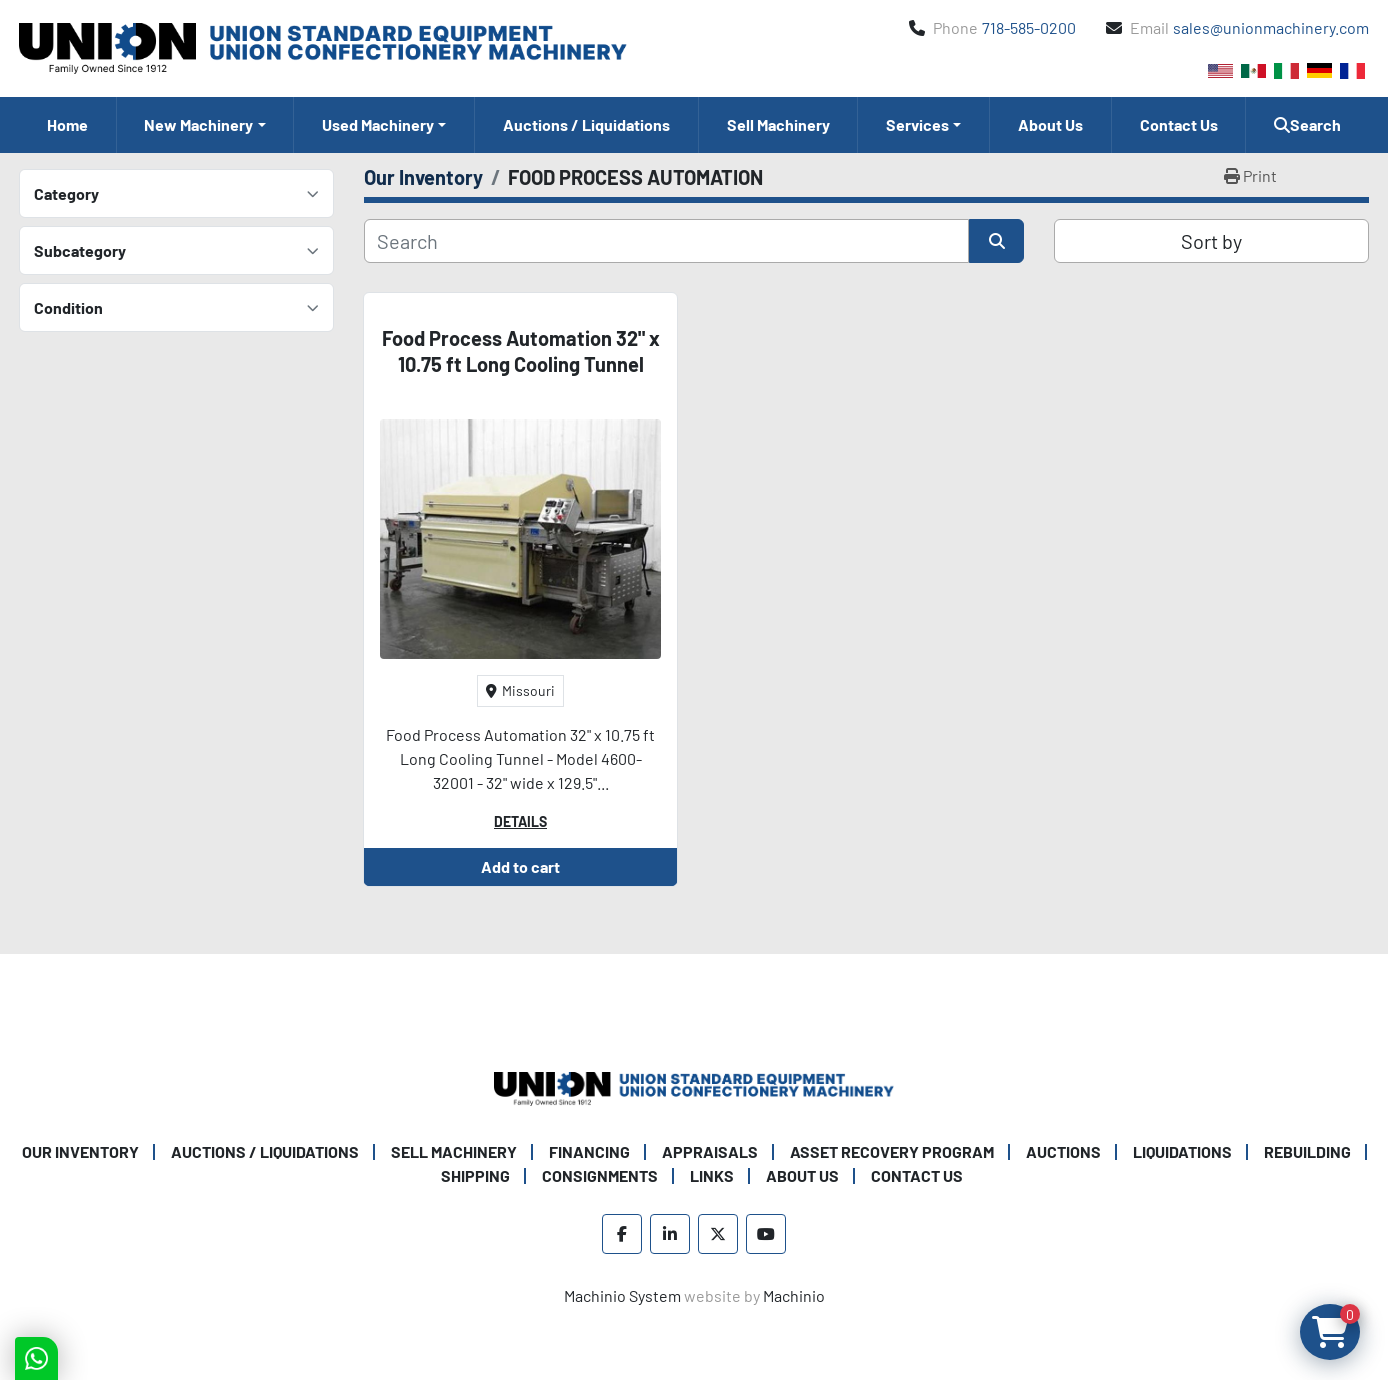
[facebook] (622, 1234)
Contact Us (1179, 124)
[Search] (666, 241)
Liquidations (1182, 1151)
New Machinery (198, 124)
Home (67, 124)
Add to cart (520, 866)
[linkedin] (670, 1234)
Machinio (794, 1295)
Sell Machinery (778, 124)
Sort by (1211, 241)
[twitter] (718, 1234)
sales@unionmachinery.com (1271, 27)
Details (520, 821)
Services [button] (917, 124)
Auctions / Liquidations (586, 124)
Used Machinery (378, 124)
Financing (589, 1151)
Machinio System (622, 1295)
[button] (205, 125)
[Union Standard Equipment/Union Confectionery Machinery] (694, 1086)
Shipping (475, 1175)
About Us (1050, 124)
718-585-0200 (1029, 27)
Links (712, 1175)
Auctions (1063, 1151)
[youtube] (766, 1234)
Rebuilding (1307, 1151)
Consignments (600, 1175)
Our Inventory (80, 1151)
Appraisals (710, 1151)
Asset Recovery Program (892, 1151)
